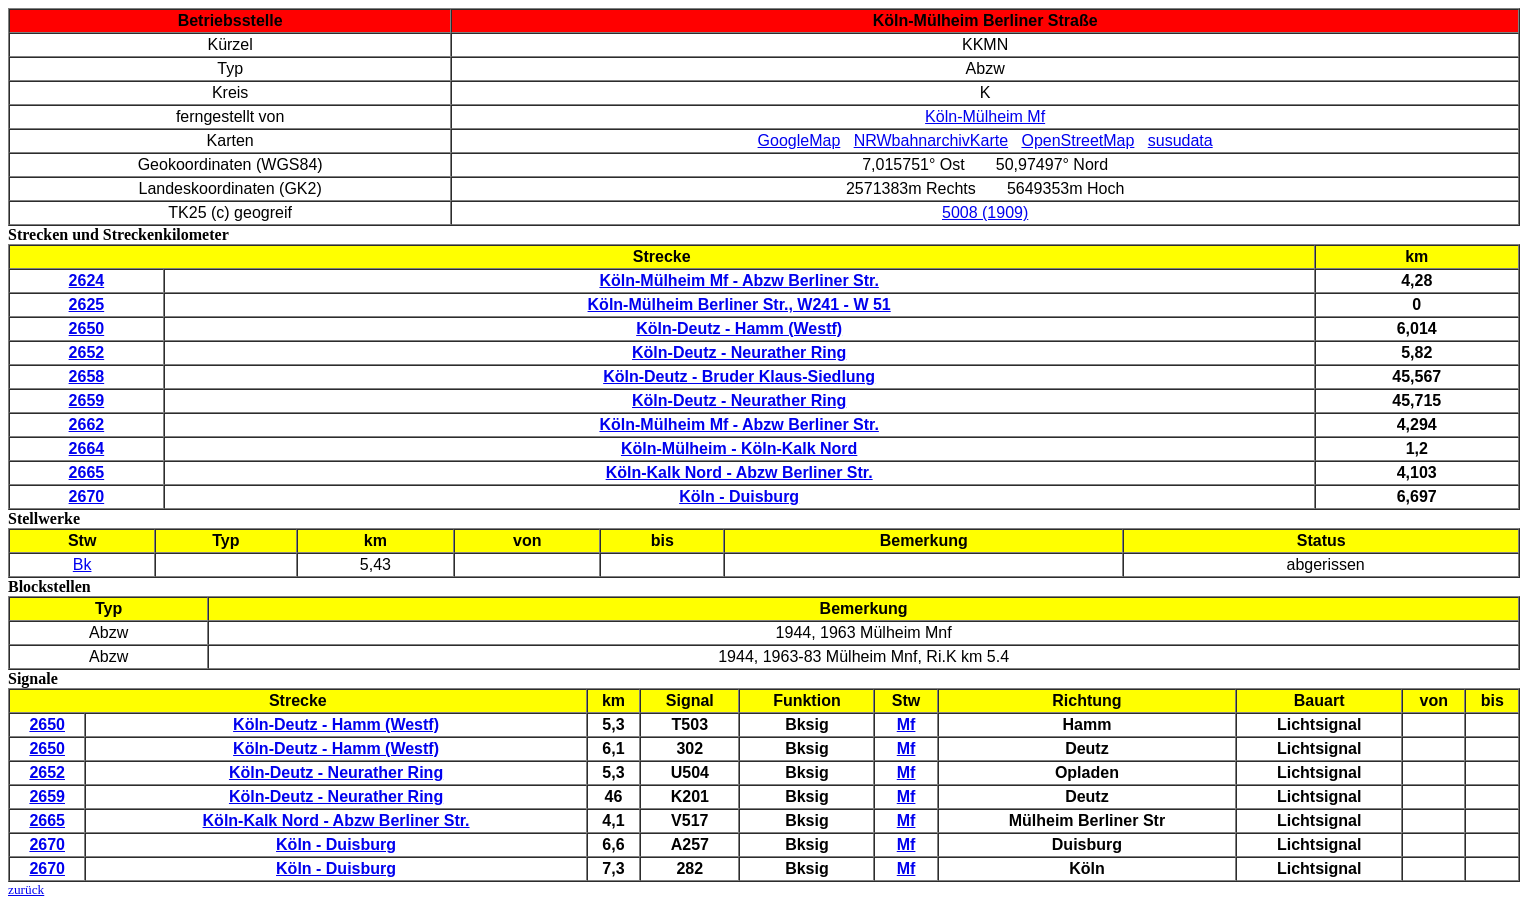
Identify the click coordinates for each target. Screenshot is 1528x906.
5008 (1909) (985, 212)
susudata (1180, 140)
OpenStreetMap (1077, 140)
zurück (26, 889)
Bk (82, 564)
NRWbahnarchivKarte (931, 140)
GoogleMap (799, 140)
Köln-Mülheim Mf (985, 116)
